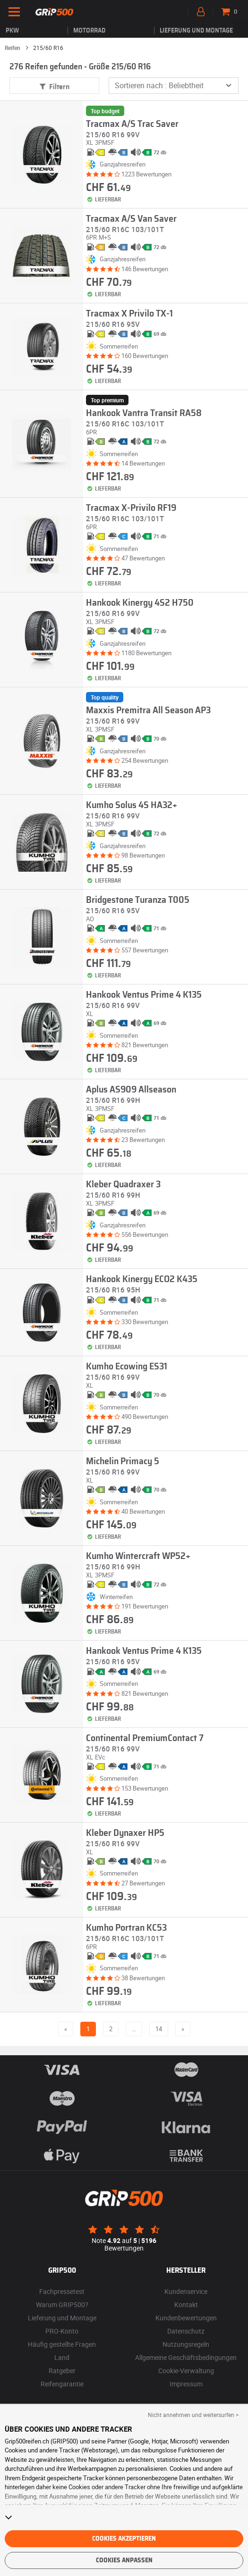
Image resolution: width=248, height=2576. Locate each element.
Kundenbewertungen (186, 2317)
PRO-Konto (61, 2330)
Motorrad (89, 30)
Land (61, 2357)
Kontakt (186, 2304)
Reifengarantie (62, 2383)
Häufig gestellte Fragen (62, 2344)
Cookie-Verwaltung (186, 2370)
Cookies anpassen (124, 2560)
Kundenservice (185, 2291)
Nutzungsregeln (185, 2344)
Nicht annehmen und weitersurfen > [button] (193, 2414)
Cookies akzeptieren (124, 2538)
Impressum (186, 2383)
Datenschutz (186, 2330)
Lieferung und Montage (196, 30)
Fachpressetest (62, 2291)
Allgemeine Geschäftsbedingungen (186, 2357)
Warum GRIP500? (62, 2304)
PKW (12, 30)
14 (158, 2029)
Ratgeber (62, 2370)
